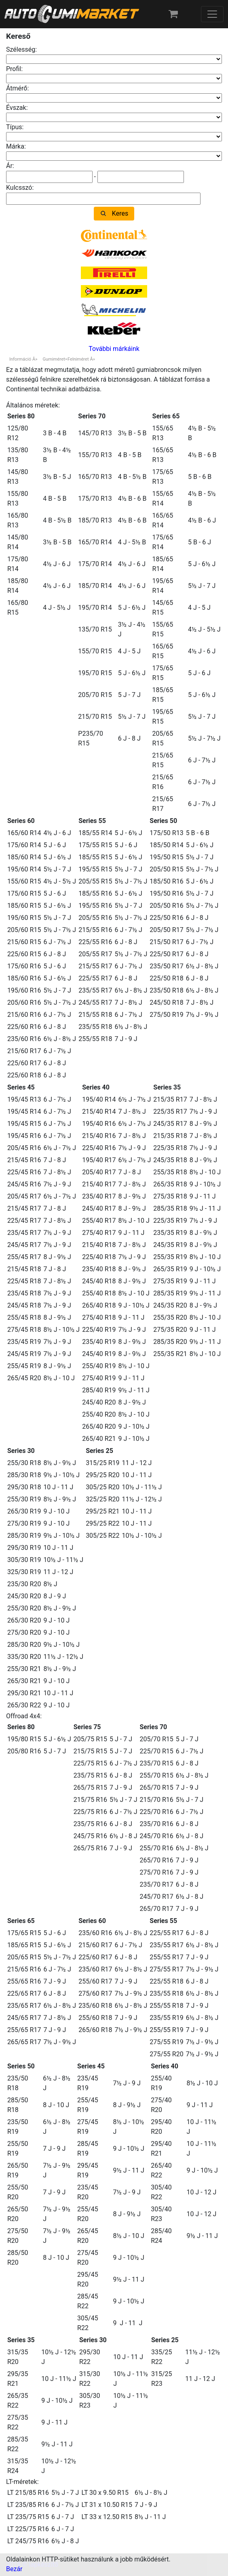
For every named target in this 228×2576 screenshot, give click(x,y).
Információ (20, 359)
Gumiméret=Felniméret (65, 359)
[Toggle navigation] (212, 14)
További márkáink (114, 349)
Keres (120, 213)
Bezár (14, 2569)
